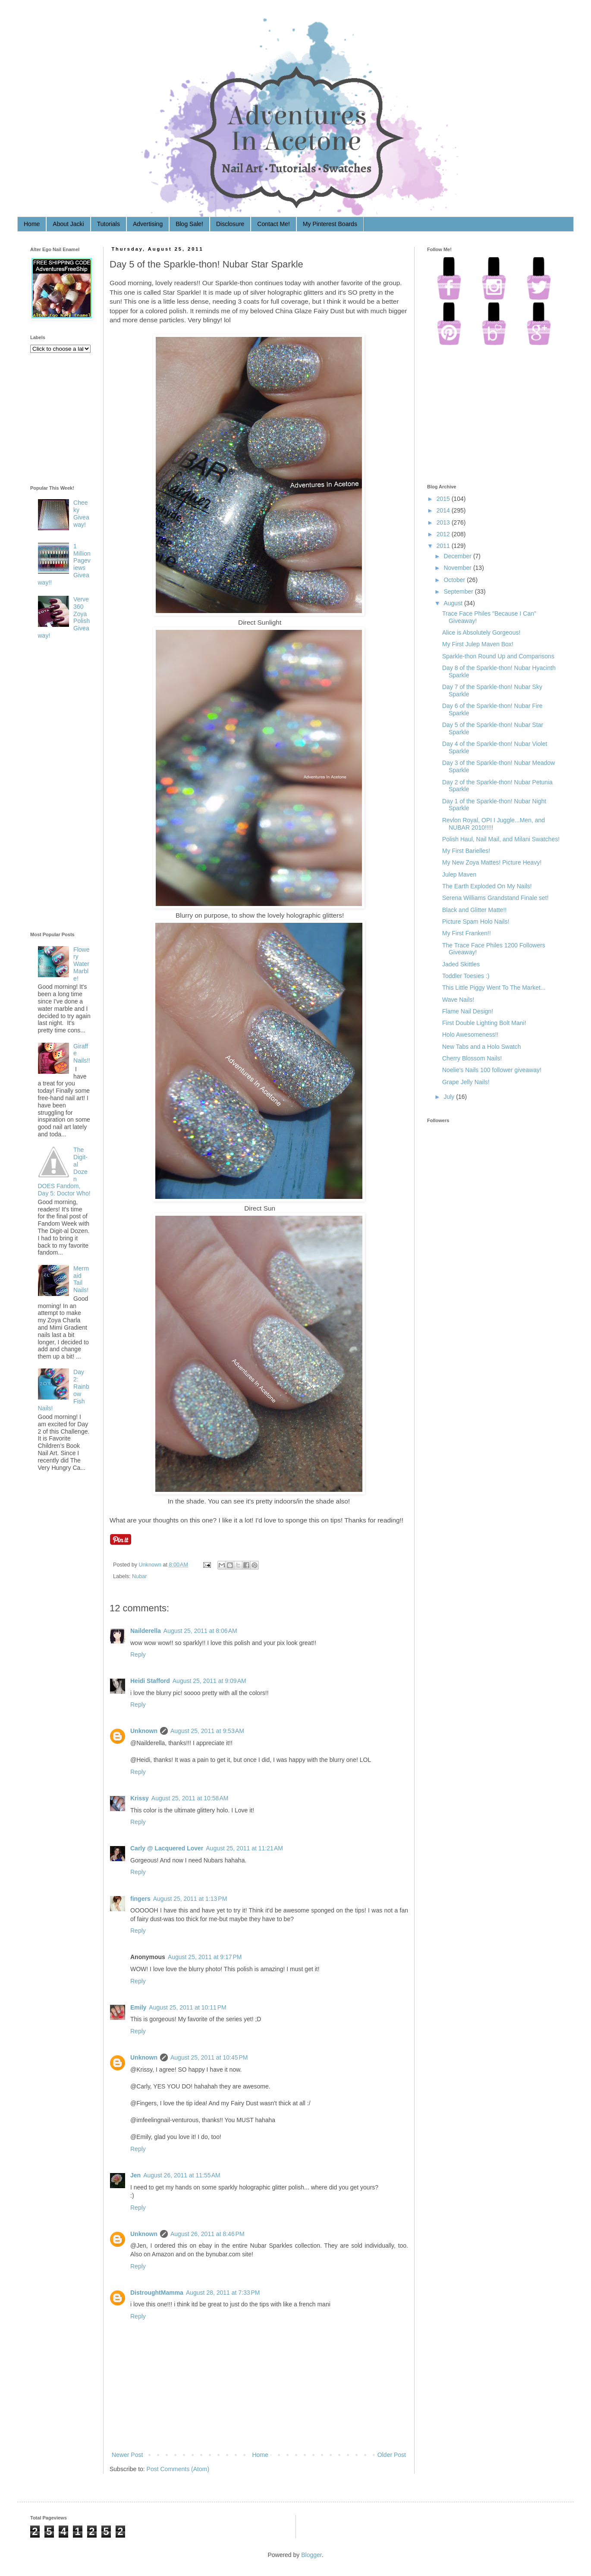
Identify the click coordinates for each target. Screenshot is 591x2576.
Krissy (139, 1798)
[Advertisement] (64, 786)
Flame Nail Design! (467, 1011)
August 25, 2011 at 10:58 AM (190, 1798)
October (454, 579)
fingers (140, 1898)
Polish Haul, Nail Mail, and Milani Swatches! (501, 839)
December (457, 556)
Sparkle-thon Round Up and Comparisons (498, 656)
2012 (443, 534)
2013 (443, 522)
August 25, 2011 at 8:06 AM (200, 1630)
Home (32, 223)
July (448, 1096)
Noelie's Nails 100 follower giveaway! (491, 1069)
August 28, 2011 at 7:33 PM (223, 2292)
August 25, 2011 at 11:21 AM (244, 1848)
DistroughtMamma (156, 2292)
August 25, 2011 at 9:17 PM (205, 1956)
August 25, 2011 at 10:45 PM (209, 2057)
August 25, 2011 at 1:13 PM (190, 1898)
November (457, 567)
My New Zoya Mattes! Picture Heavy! (491, 862)
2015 (443, 498)
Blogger (311, 2554)
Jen (135, 2175)
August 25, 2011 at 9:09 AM (209, 1680)
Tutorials (108, 223)
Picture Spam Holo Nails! (475, 921)
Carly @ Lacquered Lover (166, 1848)
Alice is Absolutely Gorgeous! (481, 632)
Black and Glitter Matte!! (474, 909)
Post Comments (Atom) (178, 2469)
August (452, 603)
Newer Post (127, 2454)
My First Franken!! (466, 933)
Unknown (151, 1565)
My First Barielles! (466, 850)
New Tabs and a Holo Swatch (481, 1046)
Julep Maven (459, 874)
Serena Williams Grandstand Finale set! (495, 897)
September (458, 591)
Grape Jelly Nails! (466, 1082)
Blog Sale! (189, 223)
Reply (138, 1654)
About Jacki (68, 223)
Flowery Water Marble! (81, 964)
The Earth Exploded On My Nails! (487, 886)
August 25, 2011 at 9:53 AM (207, 1730)
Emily (138, 2007)
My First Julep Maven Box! (477, 644)
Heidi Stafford (150, 1680)
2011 (443, 545)
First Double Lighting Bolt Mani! (484, 1022)
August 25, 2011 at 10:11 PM (187, 2007)
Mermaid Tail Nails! (81, 1279)
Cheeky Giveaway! (81, 513)
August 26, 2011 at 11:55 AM (181, 2175)
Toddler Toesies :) (465, 975)
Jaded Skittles (461, 964)
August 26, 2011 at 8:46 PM (207, 2233)
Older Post (391, 2454)
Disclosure (230, 223)
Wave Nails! (458, 999)
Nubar (139, 1576)
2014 (443, 510)
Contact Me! (273, 223)
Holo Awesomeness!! (470, 1034)
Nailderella (145, 1630)
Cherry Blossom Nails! (472, 1058)
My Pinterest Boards (330, 223)
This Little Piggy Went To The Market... (494, 987)
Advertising (148, 223)
